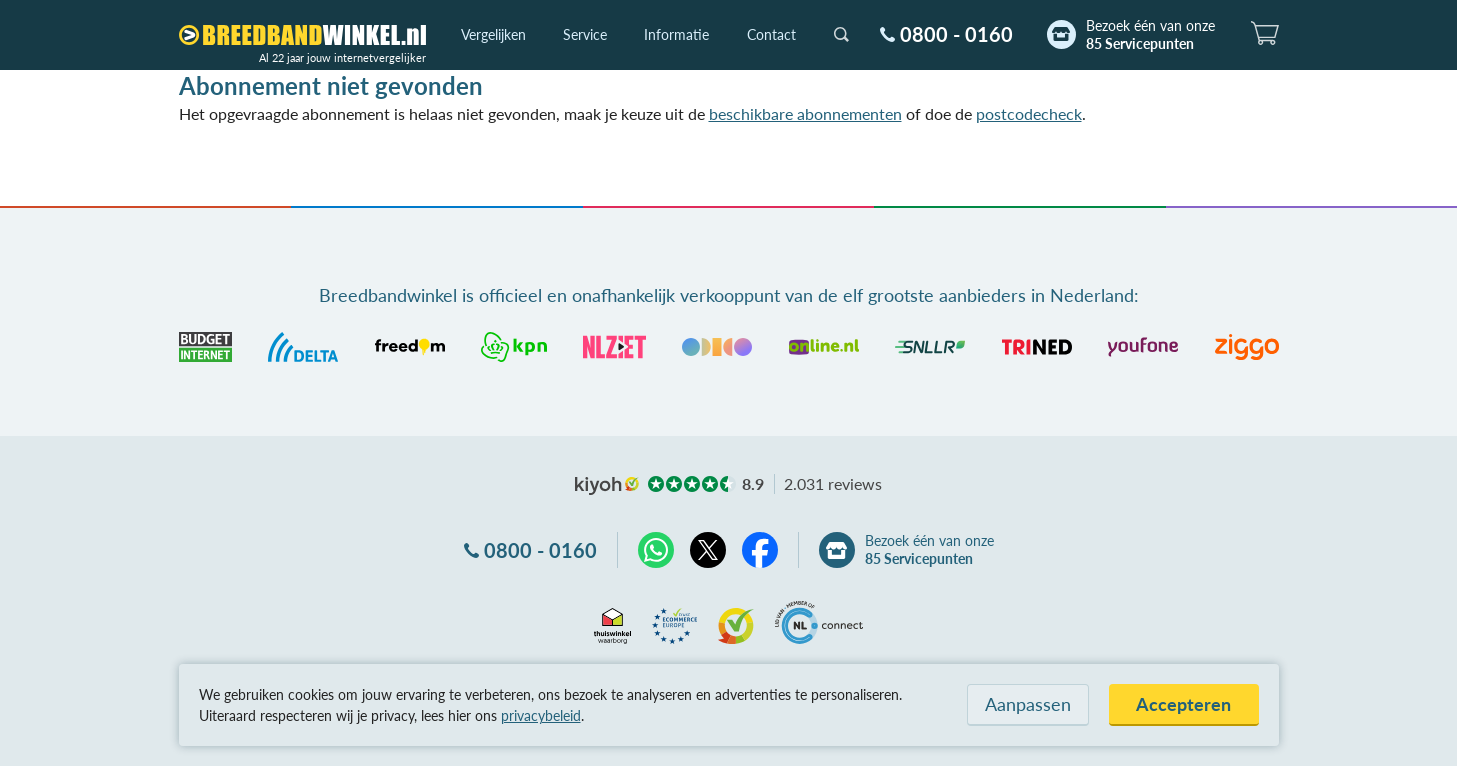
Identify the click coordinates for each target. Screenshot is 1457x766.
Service (585, 34)
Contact (771, 34)
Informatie (676, 34)
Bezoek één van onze (1150, 35)
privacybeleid (541, 715)
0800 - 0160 (956, 34)
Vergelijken (493, 34)
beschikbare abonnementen (805, 113)
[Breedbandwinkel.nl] (302, 35)
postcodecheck (1029, 113)
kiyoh (607, 486)
